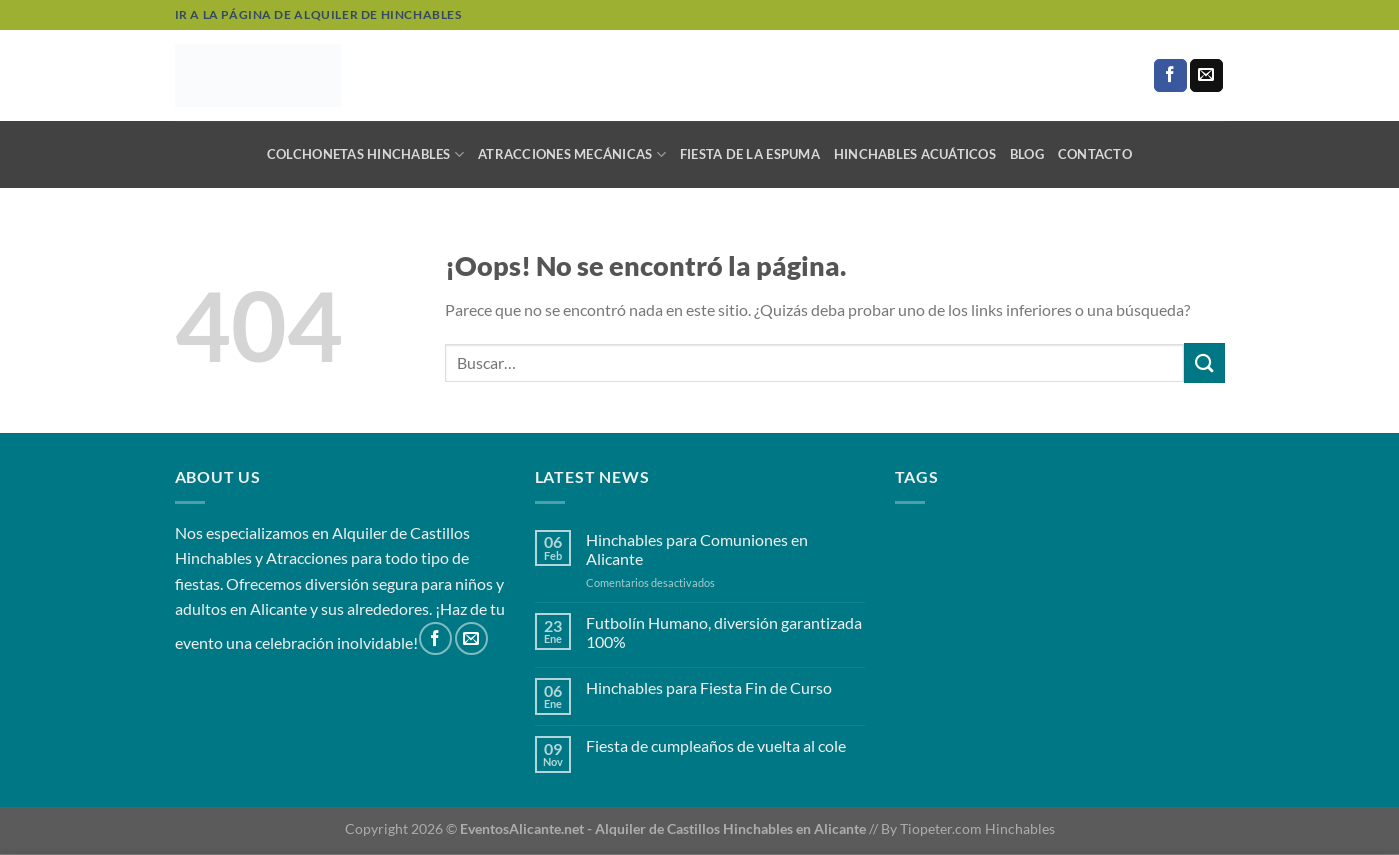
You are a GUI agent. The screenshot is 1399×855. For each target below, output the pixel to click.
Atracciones (307, 557)
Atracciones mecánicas (572, 154)
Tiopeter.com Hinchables (977, 828)
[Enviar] (1204, 362)
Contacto (1095, 154)
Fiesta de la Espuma (750, 154)
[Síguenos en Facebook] (1170, 76)
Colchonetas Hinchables (365, 154)
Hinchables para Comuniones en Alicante (697, 549)
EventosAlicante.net (522, 828)
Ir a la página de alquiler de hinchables (318, 14)
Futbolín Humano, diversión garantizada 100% (724, 632)
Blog (1027, 154)
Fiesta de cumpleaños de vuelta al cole (716, 745)
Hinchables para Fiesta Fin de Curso (709, 687)
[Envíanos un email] (1206, 76)
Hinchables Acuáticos (915, 154)
